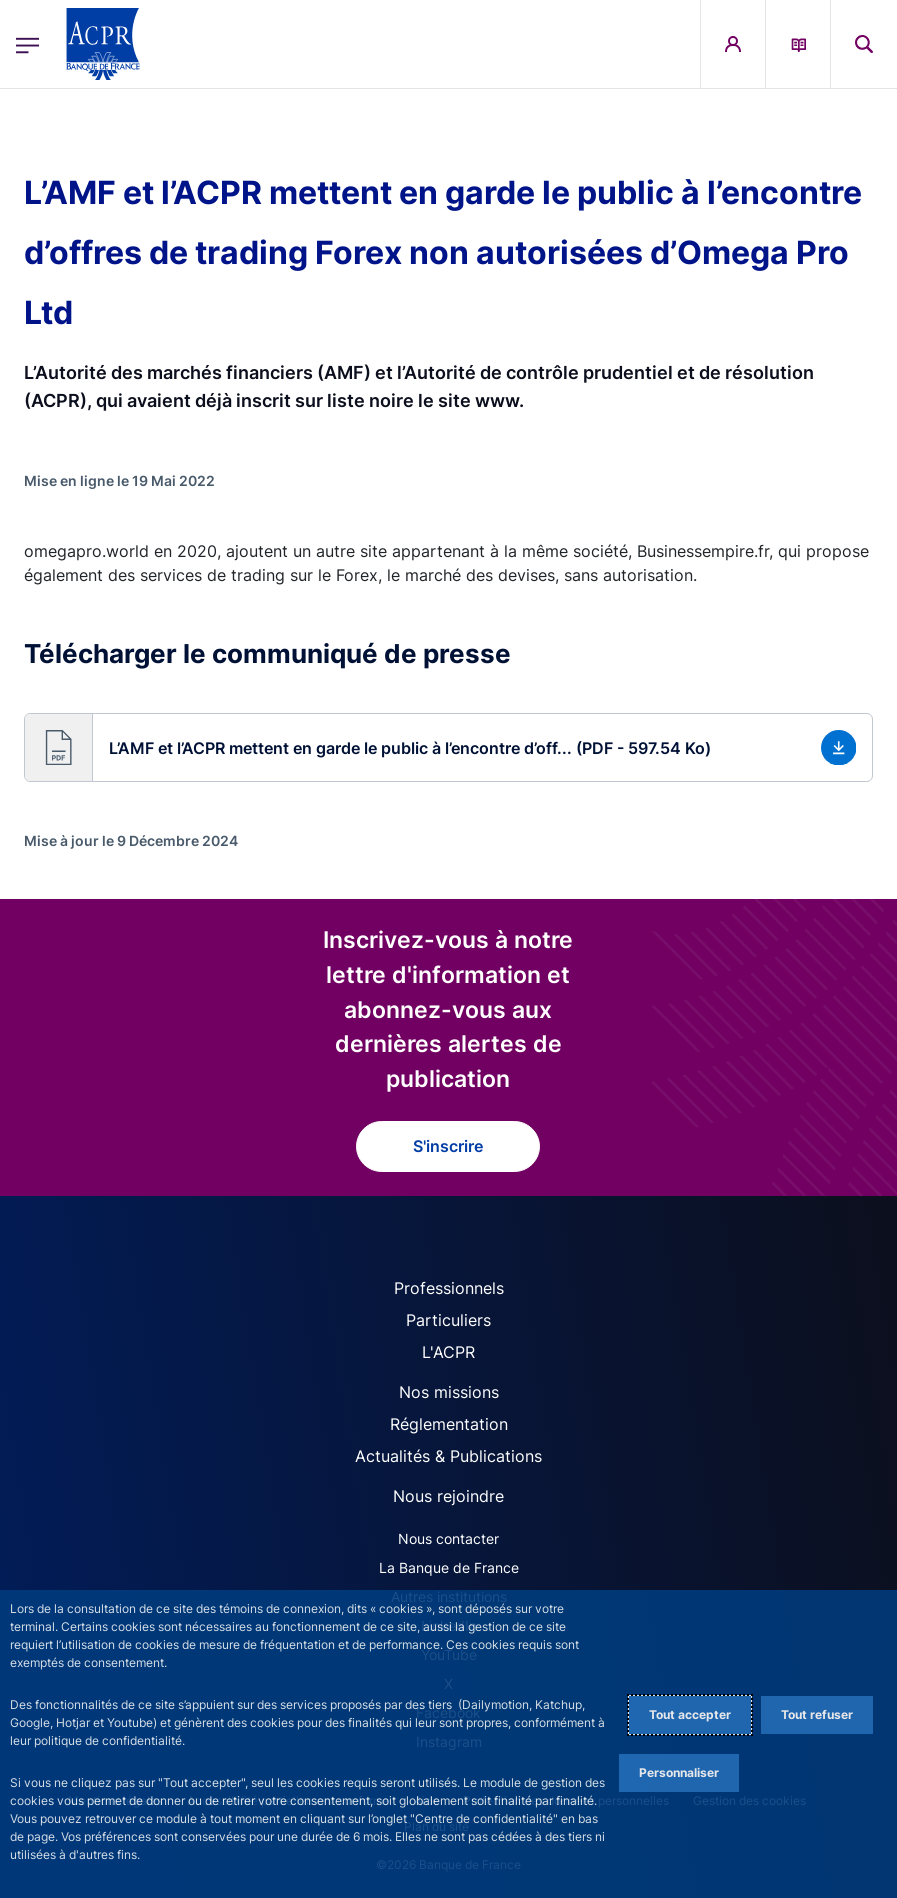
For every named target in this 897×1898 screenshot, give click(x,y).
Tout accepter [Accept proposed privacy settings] (690, 1714)
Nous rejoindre (448, 1496)
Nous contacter (448, 1538)
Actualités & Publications (448, 1456)
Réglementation (449, 1424)
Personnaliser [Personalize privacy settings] (679, 1772)
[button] (448, 747)
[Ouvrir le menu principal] (27, 43)
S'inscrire (448, 1146)
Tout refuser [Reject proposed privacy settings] (817, 1714)
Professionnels (449, 1288)
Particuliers (448, 1320)
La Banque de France (449, 1567)
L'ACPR (448, 1352)
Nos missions (449, 1392)
